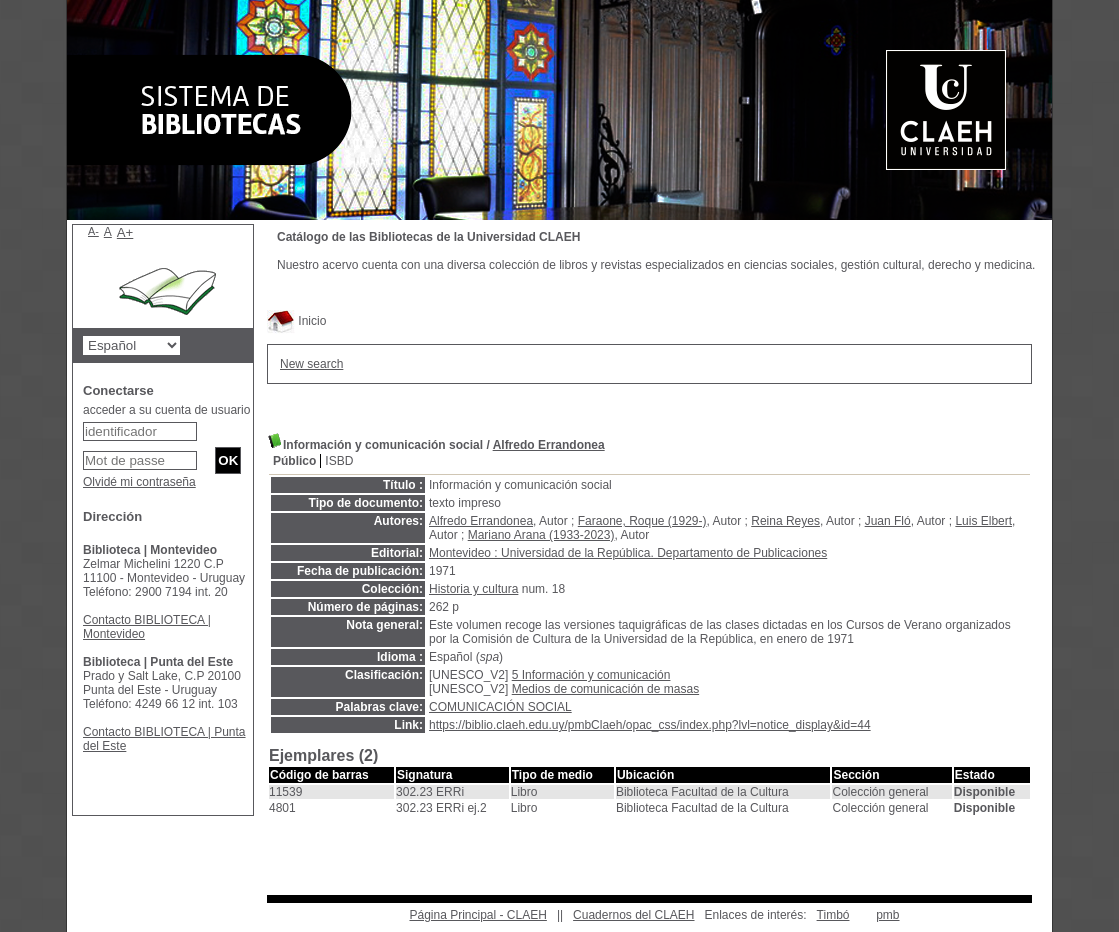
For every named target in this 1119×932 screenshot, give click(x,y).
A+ (125, 232)
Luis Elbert (983, 521)
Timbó (833, 915)
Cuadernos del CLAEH (633, 915)
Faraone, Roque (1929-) (642, 521)
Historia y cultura (473, 589)
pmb (887, 915)
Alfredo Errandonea (549, 445)
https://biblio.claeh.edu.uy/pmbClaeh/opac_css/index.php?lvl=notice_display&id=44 (650, 725)
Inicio (296, 321)
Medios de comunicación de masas (605, 689)
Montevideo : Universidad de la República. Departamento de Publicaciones (628, 553)
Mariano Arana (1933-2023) (541, 535)
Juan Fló (888, 521)
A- (93, 231)
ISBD (339, 461)
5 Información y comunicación (591, 675)
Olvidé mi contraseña (139, 482)
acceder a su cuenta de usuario (166, 410)
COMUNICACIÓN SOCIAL (500, 707)
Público (294, 461)
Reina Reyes (785, 521)
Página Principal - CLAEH (477, 915)
